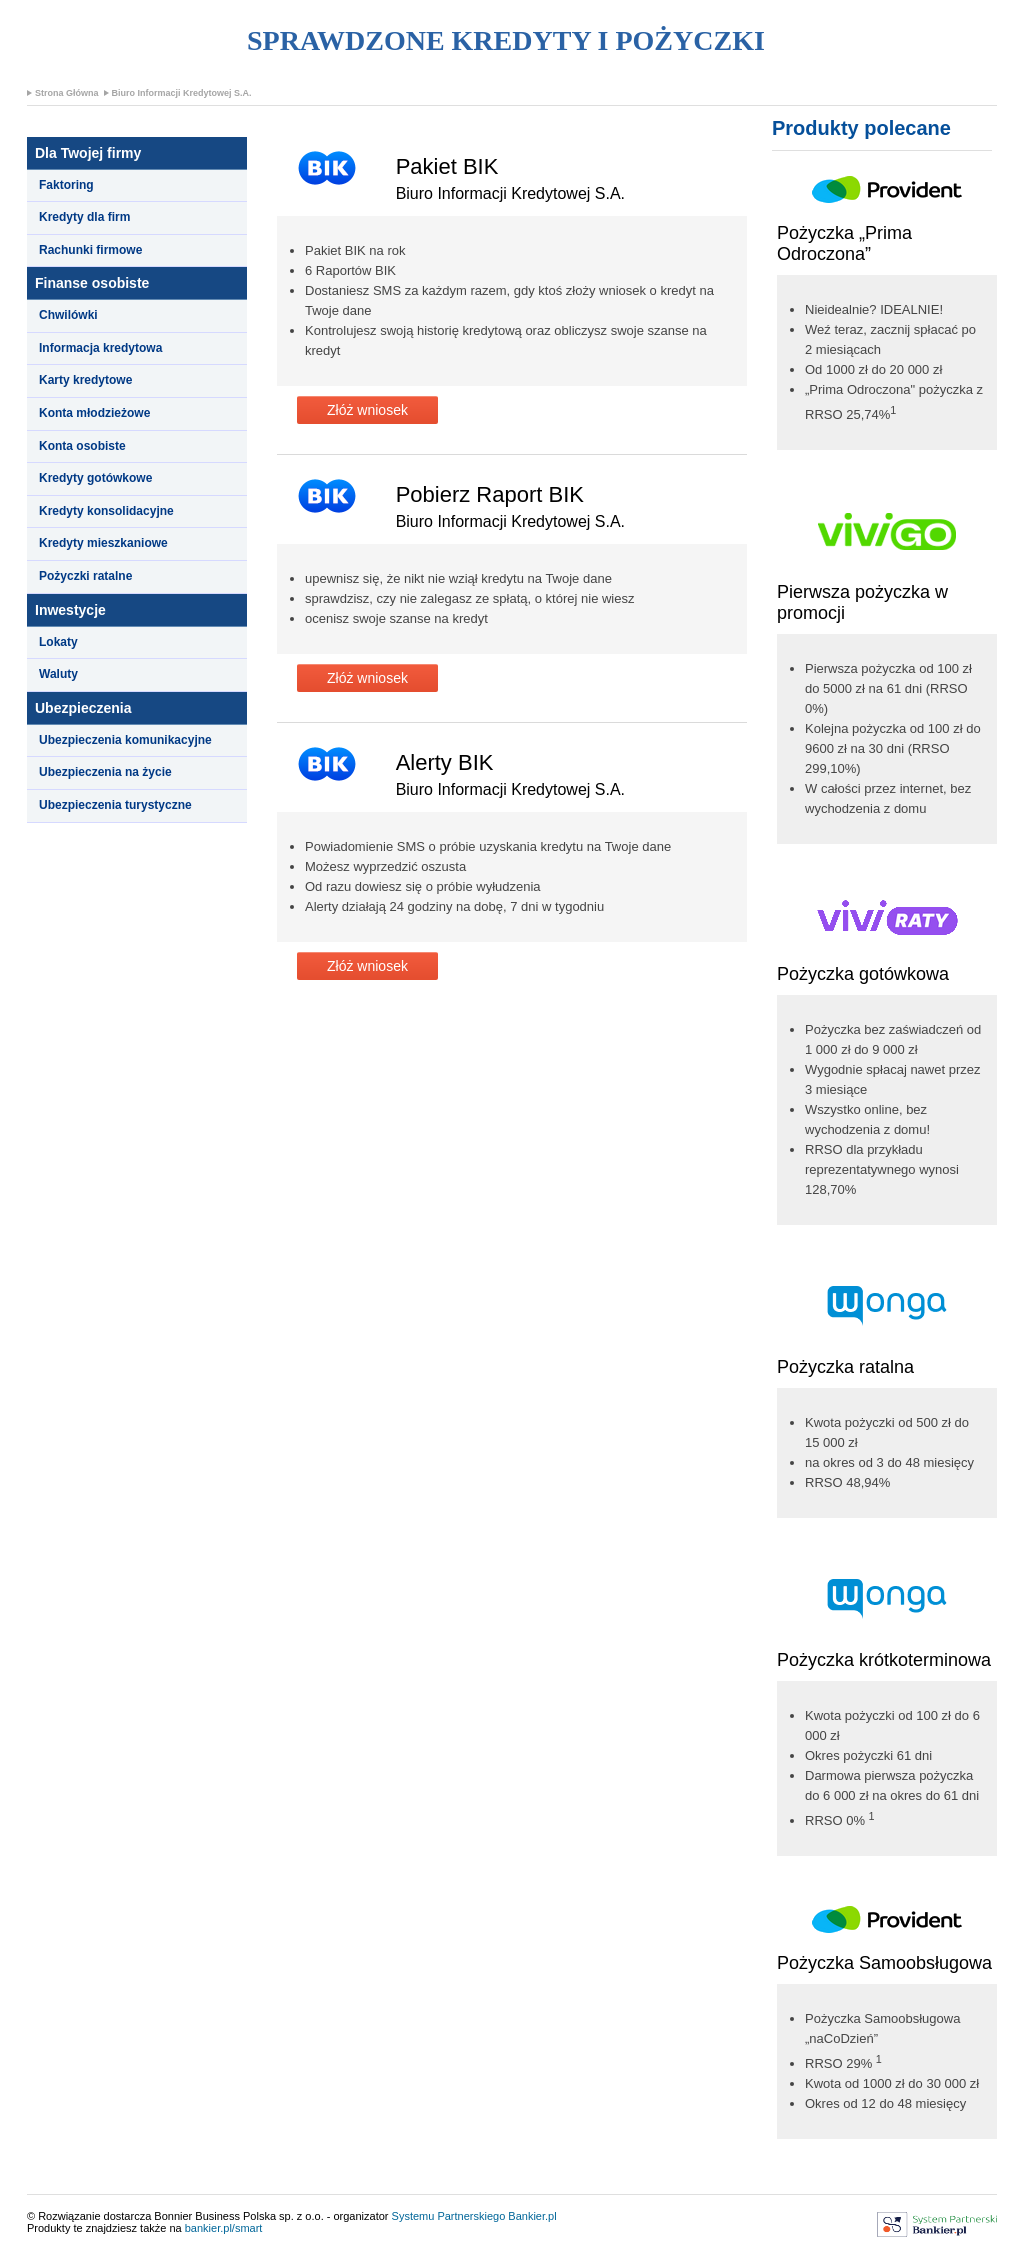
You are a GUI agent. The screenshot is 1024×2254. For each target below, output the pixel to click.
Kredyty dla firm (84, 217)
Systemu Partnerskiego (449, 2216)
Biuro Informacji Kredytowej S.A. (182, 93)
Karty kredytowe (85, 380)
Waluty (58, 674)
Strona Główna (67, 93)
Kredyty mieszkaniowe (103, 543)
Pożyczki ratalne (85, 576)
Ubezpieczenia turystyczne (115, 805)
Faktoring (66, 185)
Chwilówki (68, 315)
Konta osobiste (82, 446)
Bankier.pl (532, 2216)
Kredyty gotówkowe (95, 478)
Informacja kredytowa (100, 348)
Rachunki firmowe (90, 250)
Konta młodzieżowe (94, 413)
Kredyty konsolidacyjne (106, 511)
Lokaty (58, 642)
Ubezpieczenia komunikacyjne (125, 740)
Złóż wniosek (367, 410)
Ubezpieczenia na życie (105, 772)
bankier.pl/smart (224, 2228)
